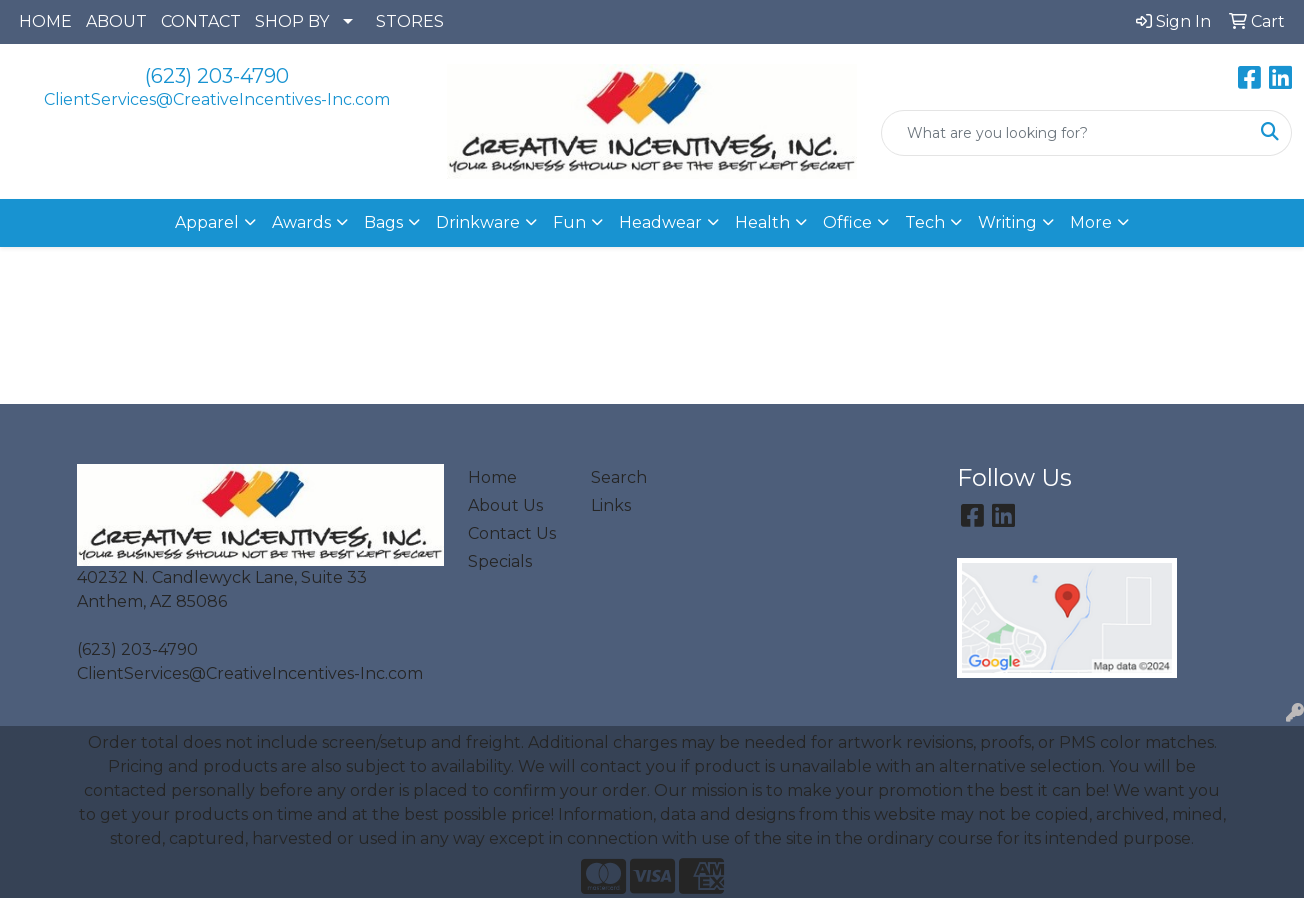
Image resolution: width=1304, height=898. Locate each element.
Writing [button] (1007, 222)
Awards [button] (301, 222)
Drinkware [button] (478, 222)
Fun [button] (569, 222)
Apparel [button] (207, 222)
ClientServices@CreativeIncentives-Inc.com (217, 99)
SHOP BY (292, 21)
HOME (45, 21)
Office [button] (847, 222)
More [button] (1091, 222)
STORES (410, 21)
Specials (500, 561)
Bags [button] (383, 222)
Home (492, 477)
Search (619, 477)
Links (611, 505)
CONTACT (201, 21)
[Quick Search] (1065, 133)
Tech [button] (925, 222)
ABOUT (116, 21)
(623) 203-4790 (217, 76)
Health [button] (762, 222)
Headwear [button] (660, 222)
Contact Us (512, 533)
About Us (505, 505)
